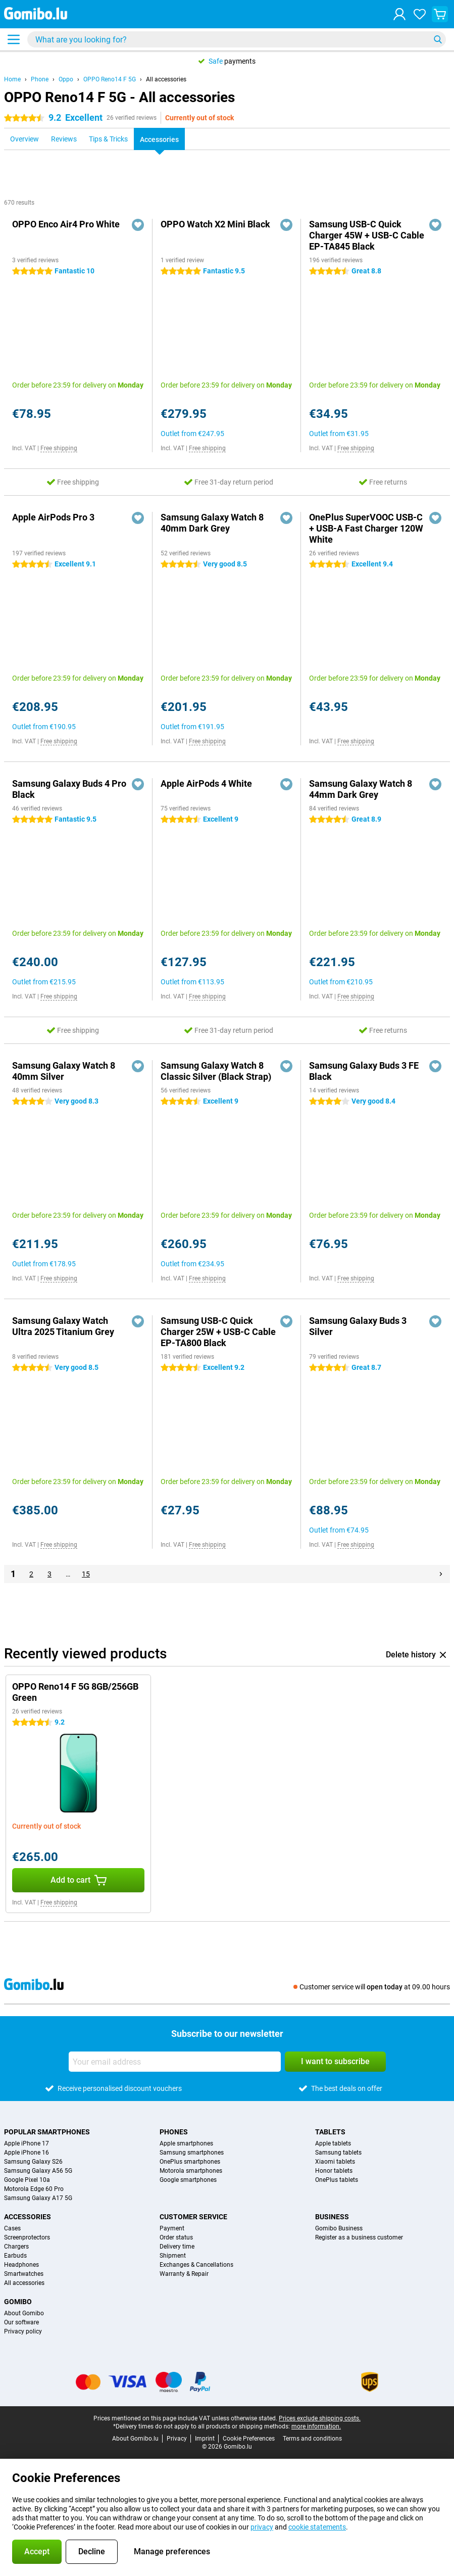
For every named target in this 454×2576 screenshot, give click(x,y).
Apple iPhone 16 (26, 2152)
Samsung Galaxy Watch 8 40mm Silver (63, 1071)
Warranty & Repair (184, 2273)
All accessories (166, 79)
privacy (261, 2527)
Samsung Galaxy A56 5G (38, 2170)
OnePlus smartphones (190, 2161)
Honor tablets (333, 2170)
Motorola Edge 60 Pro (34, 2188)
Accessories (27, 2217)
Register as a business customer (359, 2237)
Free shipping (58, 448)
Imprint (205, 2438)
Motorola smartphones (191, 2170)
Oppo (66, 79)
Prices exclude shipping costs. (320, 2418)
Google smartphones (188, 2179)
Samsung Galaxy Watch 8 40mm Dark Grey (212, 523)
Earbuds (15, 2255)
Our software (21, 2322)
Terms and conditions (312, 2438)
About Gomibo (24, 2313)
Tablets (330, 2132)
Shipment (173, 2255)
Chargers (16, 2246)
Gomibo (18, 2302)
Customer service (193, 2217)
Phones (174, 2132)
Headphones (21, 2264)
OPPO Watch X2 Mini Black (215, 224)
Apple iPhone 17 (26, 2143)
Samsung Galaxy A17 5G (38, 2198)
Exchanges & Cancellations (196, 2264)
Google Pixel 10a (27, 2179)
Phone (39, 79)
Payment (172, 2228)
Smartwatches (23, 2273)
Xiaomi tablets (335, 2161)
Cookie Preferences (249, 2438)
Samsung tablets (338, 2152)
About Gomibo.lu (135, 2438)
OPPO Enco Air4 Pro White (66, 224)
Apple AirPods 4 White (206, 783)
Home (12, 79)
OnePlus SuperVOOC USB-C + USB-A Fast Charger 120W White (366, 528)
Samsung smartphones (192, 2152)
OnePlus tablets (336, 2179)
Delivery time (177, 2246)
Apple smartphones (186, 2143)
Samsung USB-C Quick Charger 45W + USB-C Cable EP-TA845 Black (366, 235)
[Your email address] (175, 2062)
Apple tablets (333, 2143)
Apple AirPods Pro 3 (53, 517)
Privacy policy (23, 2331)
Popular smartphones (47, 2132)
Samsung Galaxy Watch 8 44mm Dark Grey (360, 789)
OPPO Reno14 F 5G (109, 79)
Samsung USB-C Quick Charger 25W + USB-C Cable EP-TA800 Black (218, 1331)
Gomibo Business (339, 2228)
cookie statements (317, 2527)
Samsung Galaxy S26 (33, 2161)
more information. (316, 2426)
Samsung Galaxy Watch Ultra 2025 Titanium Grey (63, 1326)
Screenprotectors (27, 2237)
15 (86, 1574)
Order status (176, 2237)
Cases (12, 2228)
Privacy (177, 2438)
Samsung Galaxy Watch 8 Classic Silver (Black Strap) (216, 1071)
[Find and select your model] (236, 39)
